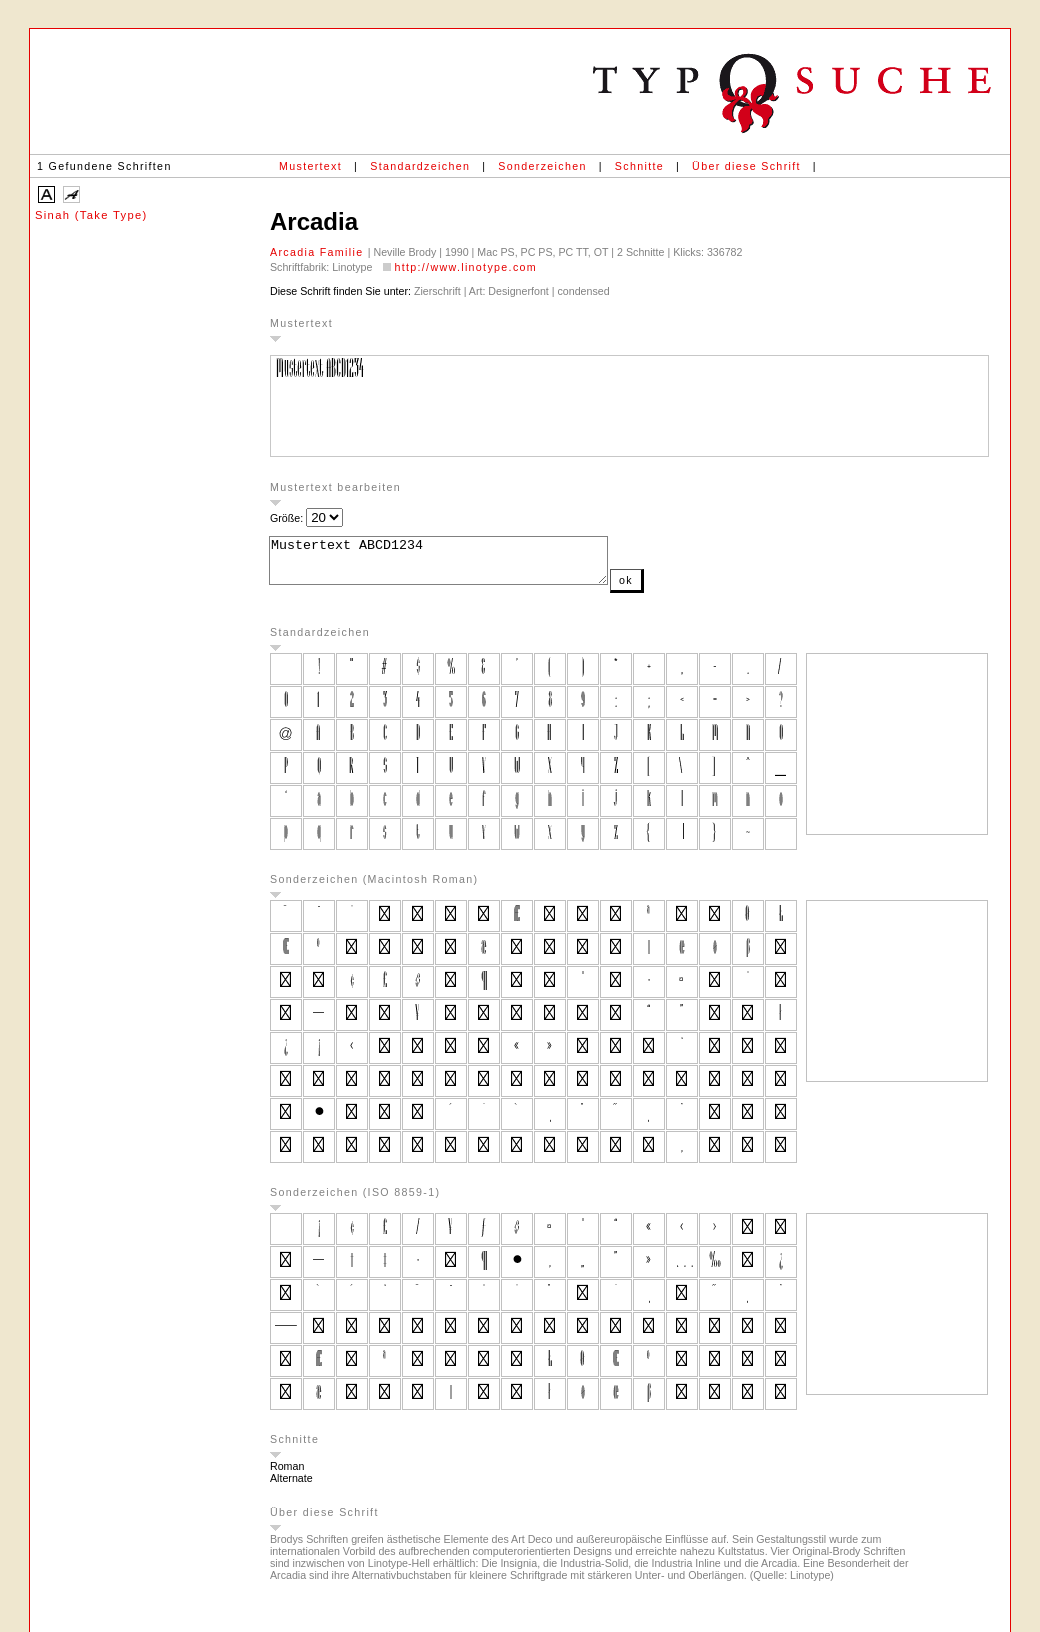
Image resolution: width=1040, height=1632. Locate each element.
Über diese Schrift (746, 166)
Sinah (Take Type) (91, 215)
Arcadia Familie (319, 252)
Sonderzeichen (542, 166)
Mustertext (310, 166)
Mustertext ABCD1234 (458, 565)
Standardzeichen (420, 166)
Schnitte (639, 166)
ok (666, 589)
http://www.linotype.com (465, 267)
